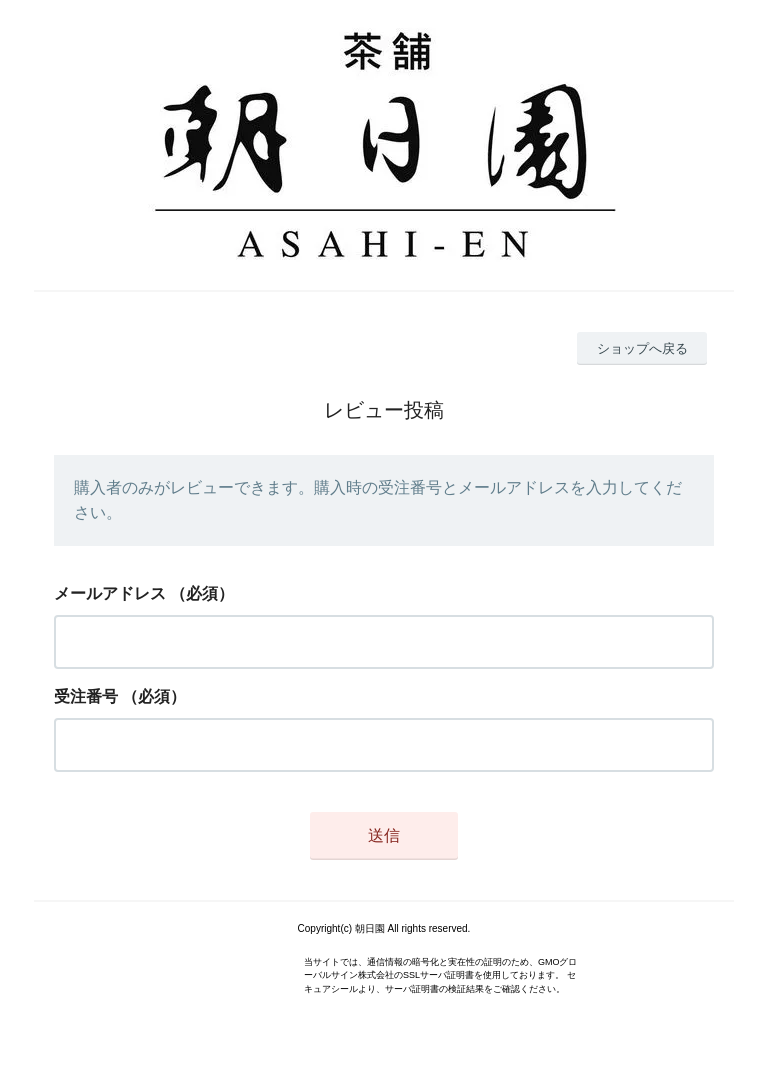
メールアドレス (110, 593)
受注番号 (86, 696)
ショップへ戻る (642, 348)
